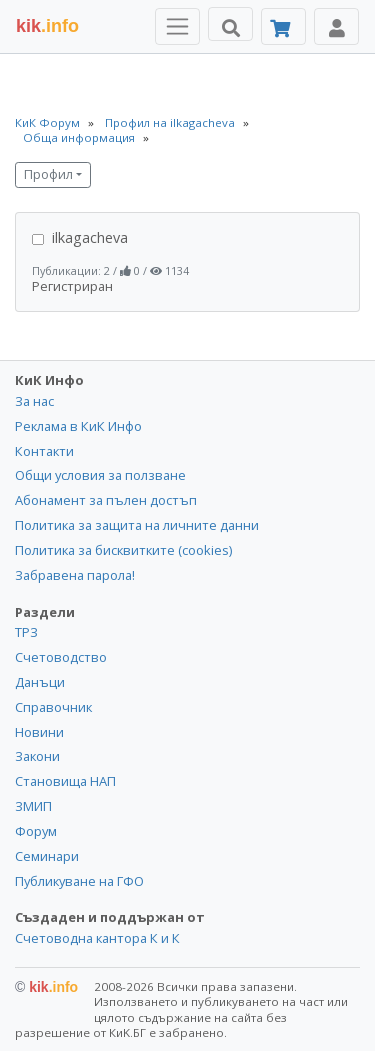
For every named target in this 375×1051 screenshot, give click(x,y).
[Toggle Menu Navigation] (177, 26)
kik (46, 987)
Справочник (53, 707)
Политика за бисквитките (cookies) (123, 550)
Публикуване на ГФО (79, 881)
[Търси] (230, 24)
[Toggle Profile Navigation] (336, 26)
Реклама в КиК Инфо (78, 426)
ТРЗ (26, 632)
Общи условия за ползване (100, 475)
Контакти (44, 451)
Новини (39, 732)
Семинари (47, 856)
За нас (34, 401)
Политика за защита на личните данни (137, 525)
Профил (48, 174)
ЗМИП (33, 806)
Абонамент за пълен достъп (106, 500)
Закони (37, 756)
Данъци (40, 682)
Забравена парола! (75, 575)
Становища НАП (65, 781)
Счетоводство (61, 657)
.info (47, 26)
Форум (36, 831)
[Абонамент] (283, 26)
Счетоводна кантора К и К (97, 938)
